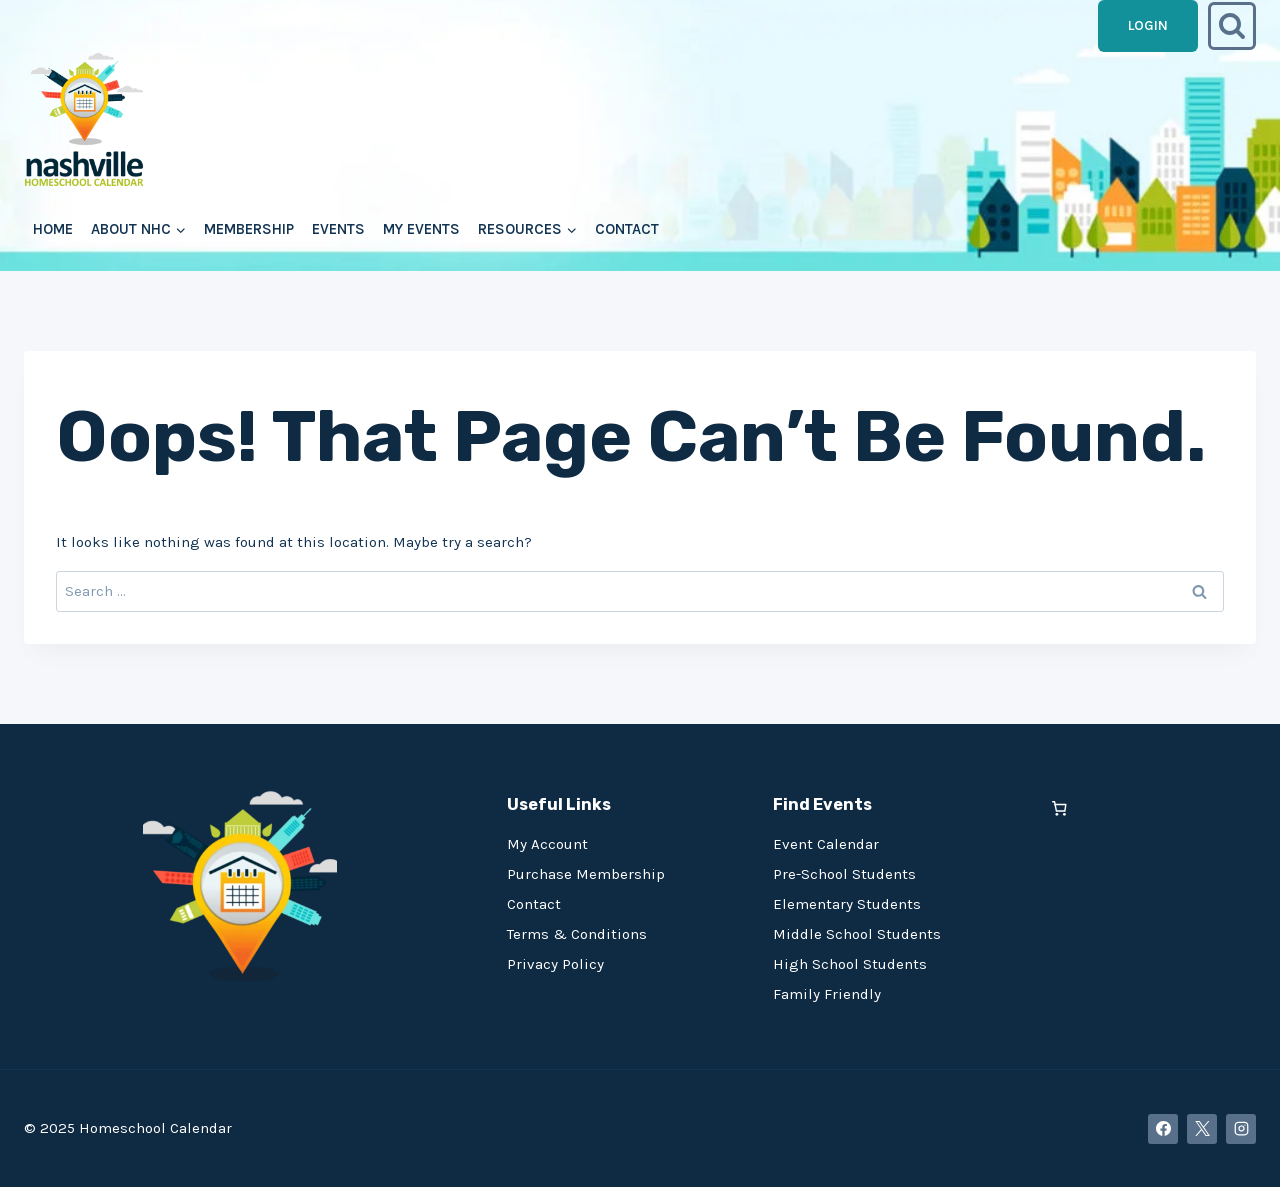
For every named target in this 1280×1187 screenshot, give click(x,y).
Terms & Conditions (577, 934)
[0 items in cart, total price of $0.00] (1059, 808)
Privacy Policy (555, 964)
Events (338, 229)
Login (1148, 25)
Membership (249, 229)
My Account (547, 844)
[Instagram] (1241, 1129)
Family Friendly (827, 994)
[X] (1202, 1129)
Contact (627, 229)
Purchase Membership (586, 874)
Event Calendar (826, 844)
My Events (421, 229)
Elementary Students (847, 904)
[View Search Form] (1232, 26)
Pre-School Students (844, 874)
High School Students (850, 964)
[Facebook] (1163, 1129)
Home (53, 229)
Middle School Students (857, 934)
